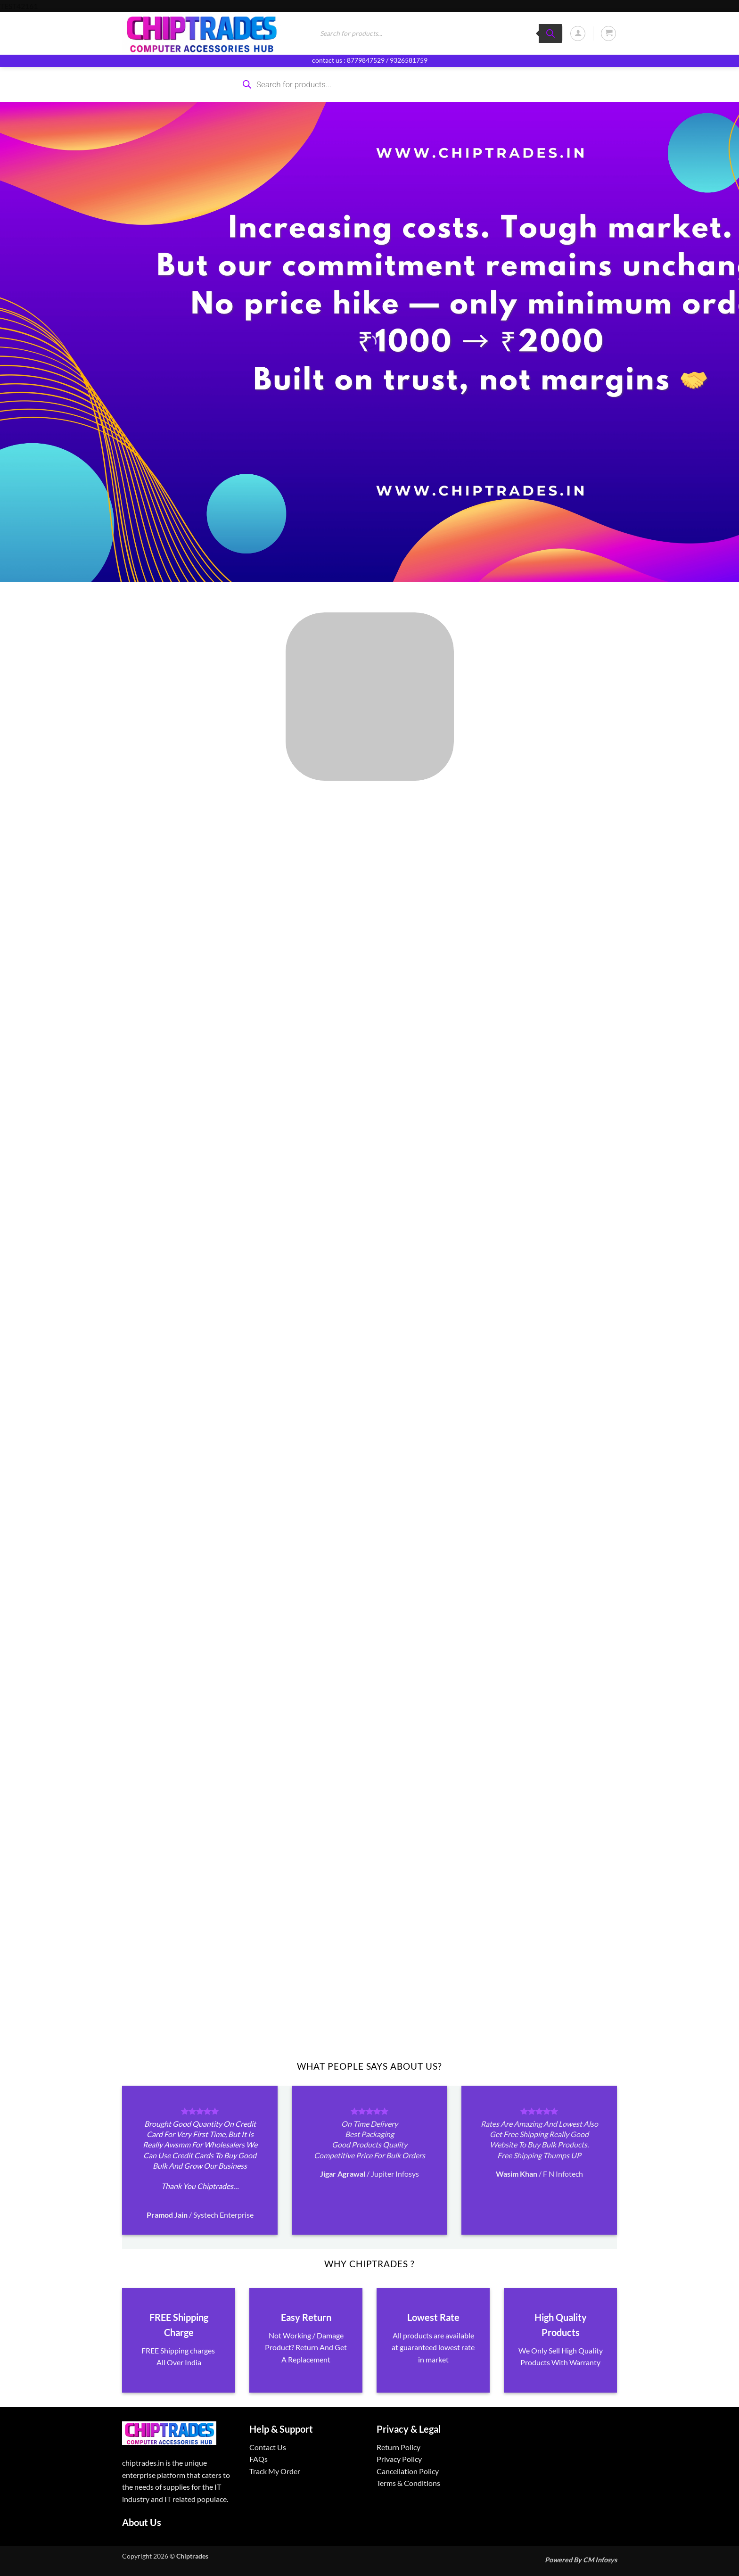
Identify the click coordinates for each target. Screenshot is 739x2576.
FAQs (258, 2458)
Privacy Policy (399, 2458)
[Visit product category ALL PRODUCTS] (369, 696)
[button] (577, 33)
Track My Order (274, 2471)
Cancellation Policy (408, 2471)
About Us (141, 2522)
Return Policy (398, 2447)
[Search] (550, 33)
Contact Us (267, 2447)
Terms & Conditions (408, 2482)
